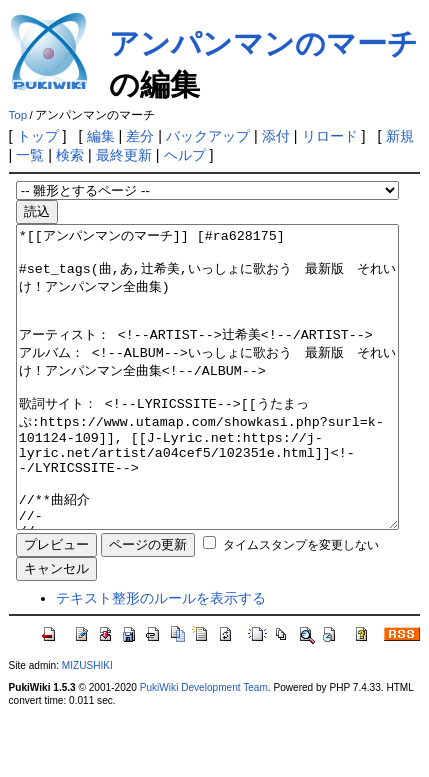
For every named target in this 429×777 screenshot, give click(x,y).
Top (18, 115)
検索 (70, 155)
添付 (276, 136)
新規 (400, 136)
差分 (140, 136)
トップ (38, 136)
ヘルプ (185, 155)
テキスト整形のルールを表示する (161, 658)
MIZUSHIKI (87, 725)
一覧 (30, 155)
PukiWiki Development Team (204, 747)
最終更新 (124, 155)
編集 (101, 136)
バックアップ (208, 136)
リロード (330, 136)
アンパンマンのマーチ (263, 43)
